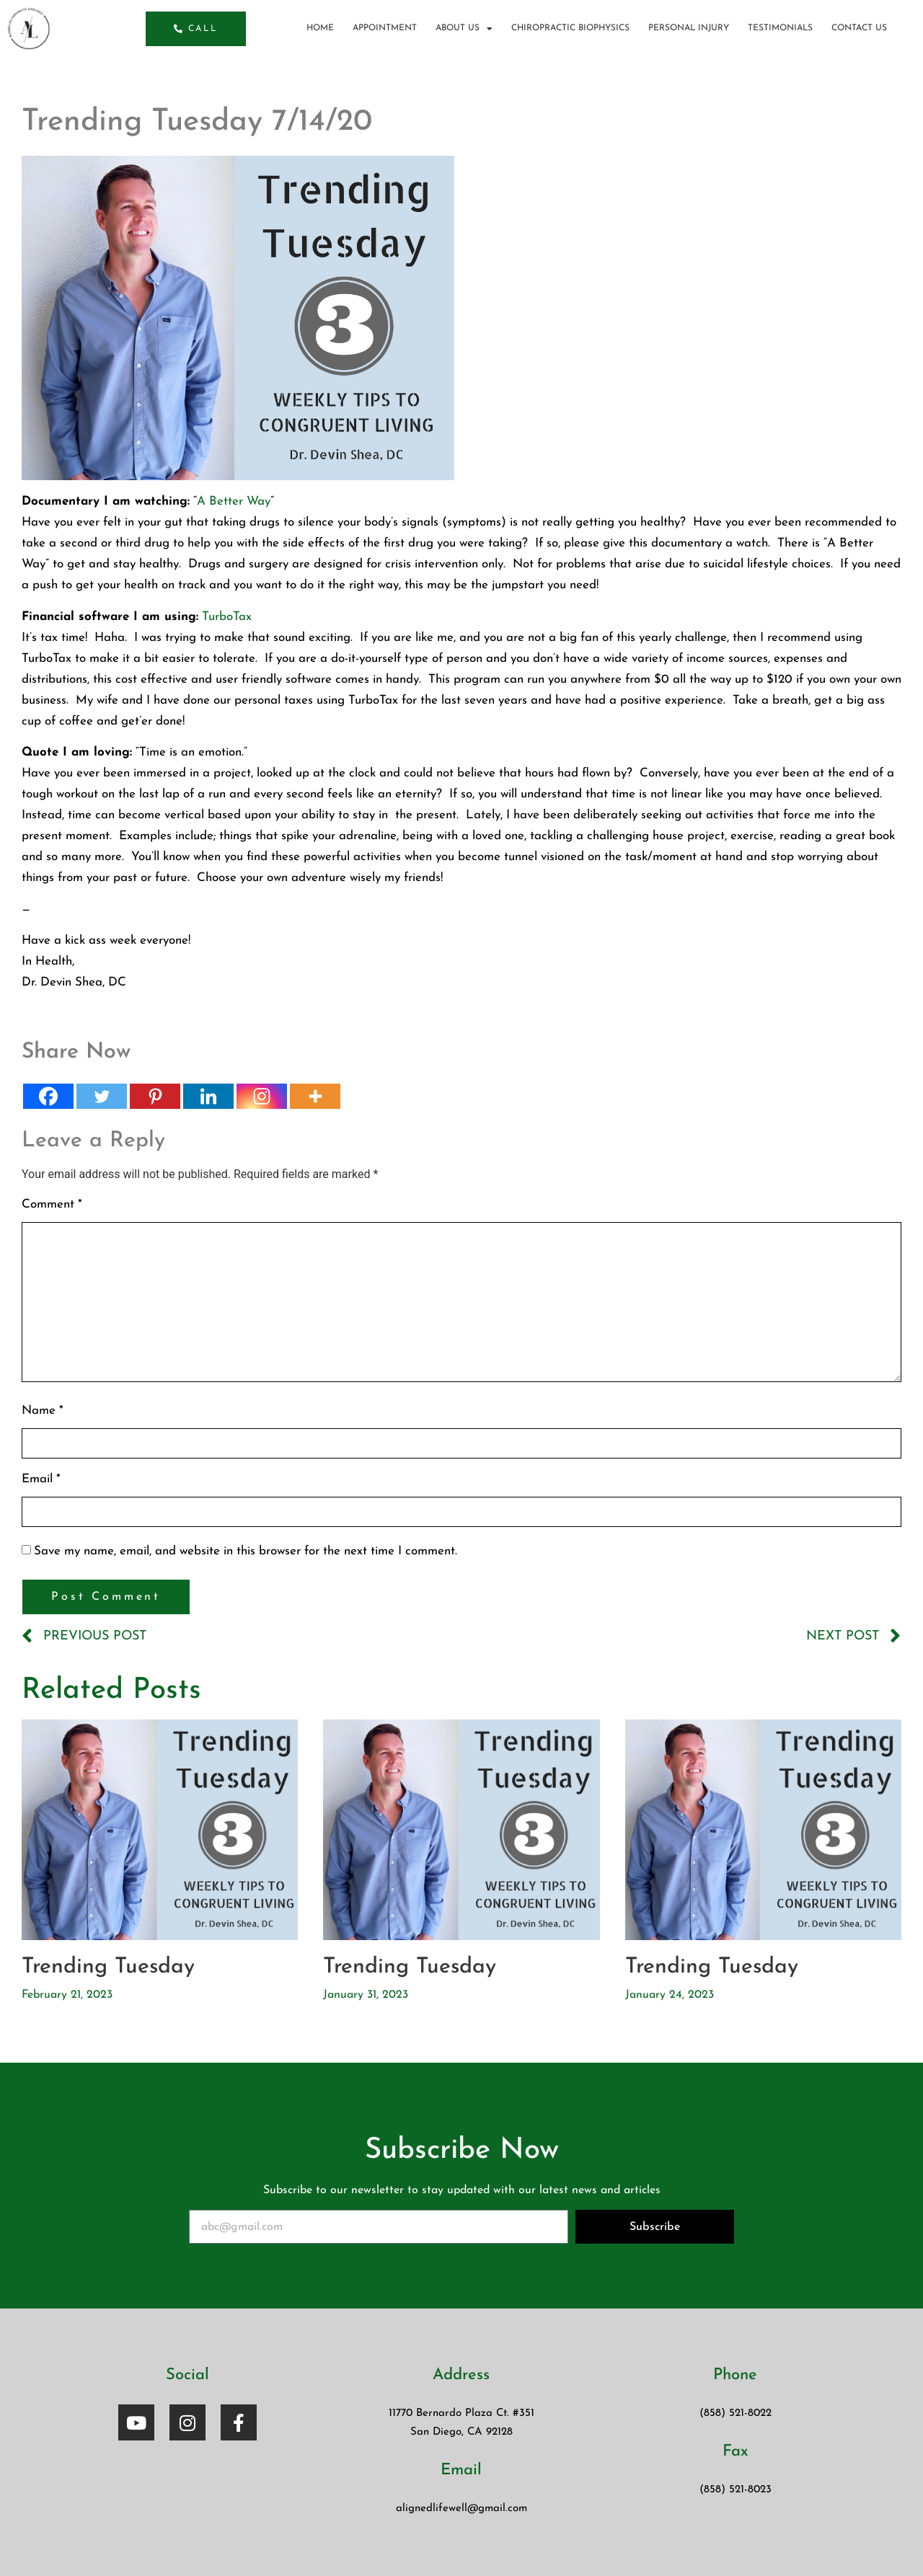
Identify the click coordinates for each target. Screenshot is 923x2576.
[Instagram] (262, 1096)
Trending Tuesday (108, 1967)
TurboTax (227, 617)
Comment (52, 1204)
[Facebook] (48, 1096)
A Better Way (233, 501)
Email (41, 1479)
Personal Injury (688, 28)
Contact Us (859, 28)
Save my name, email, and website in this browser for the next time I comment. (245, 1551)
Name (42, 1410)
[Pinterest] (155, 1096)
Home (320, 28)
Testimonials (780, 28)
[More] (315, 1096)
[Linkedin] (208, 1096)
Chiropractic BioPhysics (570, 28)
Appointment (385, 28)
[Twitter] (101, 1096)
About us (464, 28)
